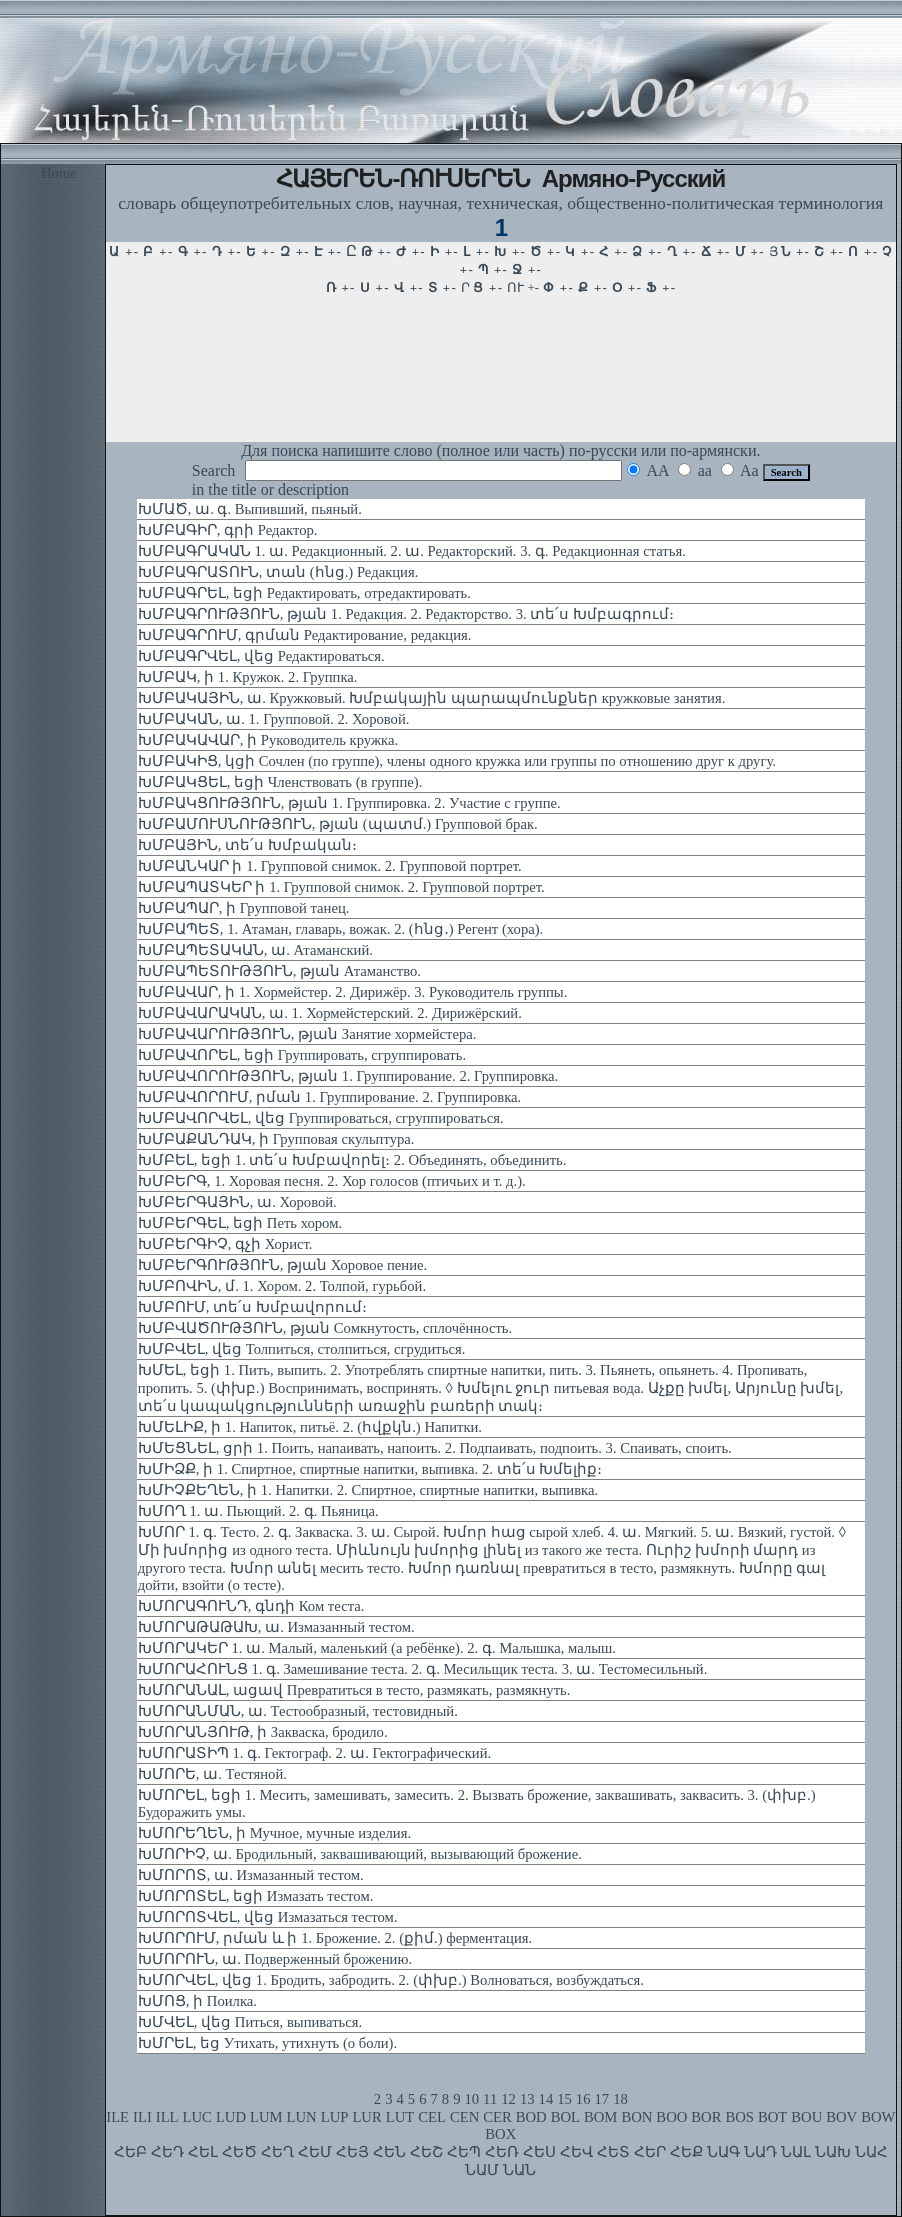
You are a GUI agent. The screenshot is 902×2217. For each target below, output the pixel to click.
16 (583, 2099)
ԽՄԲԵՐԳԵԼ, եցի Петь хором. (240, 1223)
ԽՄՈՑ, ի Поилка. (197, 2001)
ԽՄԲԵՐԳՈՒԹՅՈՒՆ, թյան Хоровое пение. (282, 1265)
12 (508, 2099)
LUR (366, 2117)
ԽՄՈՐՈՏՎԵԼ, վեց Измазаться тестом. (268, 1917)
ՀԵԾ (239, 2152)
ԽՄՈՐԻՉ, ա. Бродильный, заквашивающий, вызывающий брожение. (360, 1854)
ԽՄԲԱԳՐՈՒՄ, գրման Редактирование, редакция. (305, 635)
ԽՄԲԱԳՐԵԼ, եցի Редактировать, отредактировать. (304, 593)
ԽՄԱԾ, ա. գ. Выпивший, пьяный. (250, 509)
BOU (806, 2117)
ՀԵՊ (464, 2152)
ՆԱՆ (519, 2170)
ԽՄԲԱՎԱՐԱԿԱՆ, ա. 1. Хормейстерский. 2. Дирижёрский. (330, 1013)
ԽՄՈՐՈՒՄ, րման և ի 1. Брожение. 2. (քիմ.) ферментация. (335, 1938)
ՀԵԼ (203, 2152)
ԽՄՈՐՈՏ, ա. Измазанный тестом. (251, 1875)
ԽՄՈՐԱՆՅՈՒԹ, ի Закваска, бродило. (263, 1732)
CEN (464, 2117)
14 (546, 2099)
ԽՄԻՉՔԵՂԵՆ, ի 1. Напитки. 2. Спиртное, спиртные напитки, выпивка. (368, 1490)
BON (636, 2117)
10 (471, 2099)
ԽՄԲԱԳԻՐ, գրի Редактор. (228, 530)
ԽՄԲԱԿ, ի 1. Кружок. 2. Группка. (248, 677)
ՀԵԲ (130, 2152)
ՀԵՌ (502, 2152)
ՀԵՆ (389, 2152)
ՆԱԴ (760, 2152)
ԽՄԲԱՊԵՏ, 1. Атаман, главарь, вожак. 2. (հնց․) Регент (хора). (340, 929)
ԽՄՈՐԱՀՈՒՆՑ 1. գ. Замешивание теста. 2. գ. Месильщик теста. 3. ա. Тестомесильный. (423, 1669)
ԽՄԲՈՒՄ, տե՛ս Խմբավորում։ (252, 1307)
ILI (142, 2117)
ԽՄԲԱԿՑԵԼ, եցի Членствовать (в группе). (280, 782)
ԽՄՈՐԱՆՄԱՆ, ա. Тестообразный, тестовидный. (298, 1711)
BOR (706, 2117)
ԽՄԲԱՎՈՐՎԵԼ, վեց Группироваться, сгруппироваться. (321, 1118)
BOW (878, 2117)
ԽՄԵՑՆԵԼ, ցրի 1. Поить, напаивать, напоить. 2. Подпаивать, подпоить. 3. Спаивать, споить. (435, 1448)
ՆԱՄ (482, 2170)
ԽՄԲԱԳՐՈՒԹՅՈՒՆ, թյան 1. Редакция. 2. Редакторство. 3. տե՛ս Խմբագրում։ (406, 614)
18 (620, 2099)
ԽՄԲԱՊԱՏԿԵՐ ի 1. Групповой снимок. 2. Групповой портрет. (341, 887)
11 (490, 2099)
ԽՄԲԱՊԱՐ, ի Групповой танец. (244, 908)
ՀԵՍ (539, 2152)
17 (602, 2099)
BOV (841, 2117)
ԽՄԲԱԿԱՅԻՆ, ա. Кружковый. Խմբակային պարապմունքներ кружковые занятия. (432, 698)
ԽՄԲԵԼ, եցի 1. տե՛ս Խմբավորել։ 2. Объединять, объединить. (352, 1160)
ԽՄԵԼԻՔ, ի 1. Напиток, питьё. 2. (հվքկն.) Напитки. (310, 1427)
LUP (335, 2117)
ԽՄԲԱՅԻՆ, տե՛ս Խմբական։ (247, 845)
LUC (197, 2117)
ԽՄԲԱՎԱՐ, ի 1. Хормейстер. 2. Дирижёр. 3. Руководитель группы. (353, 992)
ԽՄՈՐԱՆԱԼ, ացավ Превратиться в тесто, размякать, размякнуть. (354, 1690)
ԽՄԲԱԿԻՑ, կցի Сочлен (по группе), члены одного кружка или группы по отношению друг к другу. (457, 761)
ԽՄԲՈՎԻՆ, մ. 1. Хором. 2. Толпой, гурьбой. (282, 1286)
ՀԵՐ (650, 2152)
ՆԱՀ (871, 2152)
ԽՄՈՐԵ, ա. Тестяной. (212, 1774)
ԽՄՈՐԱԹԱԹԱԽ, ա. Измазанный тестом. (276, 1627)
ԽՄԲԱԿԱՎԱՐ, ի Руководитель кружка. (268, 740)
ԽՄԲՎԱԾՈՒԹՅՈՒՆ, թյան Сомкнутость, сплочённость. (325, 1328)
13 (527, 2099)
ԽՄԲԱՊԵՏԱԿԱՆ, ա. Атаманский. (255, 950)
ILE (117, 2117)
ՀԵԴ (167, 2152)
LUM (266, 2117)
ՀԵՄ (315, 2152)
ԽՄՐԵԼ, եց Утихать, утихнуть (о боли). (267, 2043)
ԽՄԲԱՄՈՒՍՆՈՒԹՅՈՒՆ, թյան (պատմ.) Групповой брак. (338, 824)
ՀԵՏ (613, 2152)
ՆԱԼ (796, 2152)
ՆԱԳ (723, 2152)
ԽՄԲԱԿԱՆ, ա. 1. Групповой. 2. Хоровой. (274, 719)
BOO (671, 2117)
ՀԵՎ (576, 2152)
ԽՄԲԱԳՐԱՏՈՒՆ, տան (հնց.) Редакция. (278, 572)
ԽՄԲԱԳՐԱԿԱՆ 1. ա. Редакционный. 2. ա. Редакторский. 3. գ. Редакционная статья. (412, 551)
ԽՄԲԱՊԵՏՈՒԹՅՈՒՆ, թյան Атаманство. (279, 971)
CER (497, 2117)
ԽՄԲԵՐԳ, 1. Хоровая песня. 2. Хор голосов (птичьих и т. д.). (332, 1181)
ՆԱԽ (833, 2152)
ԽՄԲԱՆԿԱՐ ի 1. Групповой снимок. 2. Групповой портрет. (330, 866)
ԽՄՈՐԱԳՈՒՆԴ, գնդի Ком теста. (251, 1606)
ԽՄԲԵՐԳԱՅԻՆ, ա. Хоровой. (237, 1202)
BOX (500, 2134)
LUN (302, 2117)
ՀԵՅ (352, 2152)
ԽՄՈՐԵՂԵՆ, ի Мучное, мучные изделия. (274, 1833)
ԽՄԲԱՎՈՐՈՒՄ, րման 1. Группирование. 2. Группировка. (329, 1097)
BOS (739, 2117)
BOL (565, 2117)
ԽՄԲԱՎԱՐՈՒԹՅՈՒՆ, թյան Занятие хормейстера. (307, 1034)
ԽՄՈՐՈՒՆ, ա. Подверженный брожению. (275, 1959)
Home (59, 173)
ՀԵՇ (426, 2152)
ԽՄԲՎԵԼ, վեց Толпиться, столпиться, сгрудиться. (302, 1349)
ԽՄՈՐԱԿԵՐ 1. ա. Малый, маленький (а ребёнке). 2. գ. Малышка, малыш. (377, 1648)
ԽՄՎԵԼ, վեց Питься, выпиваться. (250, 2022)
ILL (167, 2117)
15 (564, 2099)
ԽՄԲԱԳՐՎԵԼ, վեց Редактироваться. (261, 656)
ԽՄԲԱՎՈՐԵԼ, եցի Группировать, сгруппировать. (302, 1055)
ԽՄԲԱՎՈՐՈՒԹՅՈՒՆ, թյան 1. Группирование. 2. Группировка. (348, 1076)
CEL (432, 2117)
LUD (231, 2117)
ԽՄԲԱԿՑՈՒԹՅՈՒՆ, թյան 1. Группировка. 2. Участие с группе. (349, 803)
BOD (531, 2117)
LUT (400, 2117)
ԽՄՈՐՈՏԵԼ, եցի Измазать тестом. (256, 1896)
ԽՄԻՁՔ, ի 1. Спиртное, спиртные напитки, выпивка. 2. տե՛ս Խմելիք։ (370, 1469)
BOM (600, 2117)
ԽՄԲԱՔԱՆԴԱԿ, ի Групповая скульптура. (276, 1139)
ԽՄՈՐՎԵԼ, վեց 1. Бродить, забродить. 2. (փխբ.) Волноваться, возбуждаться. (391, 1980)
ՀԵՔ (686, 2152)
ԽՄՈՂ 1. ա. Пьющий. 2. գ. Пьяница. (258, 1511)
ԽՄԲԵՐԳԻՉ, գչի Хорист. (225, 1244)
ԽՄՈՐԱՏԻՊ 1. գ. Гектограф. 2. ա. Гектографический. (314, 1753)
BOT (772, 2117)
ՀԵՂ (277, 2152)
